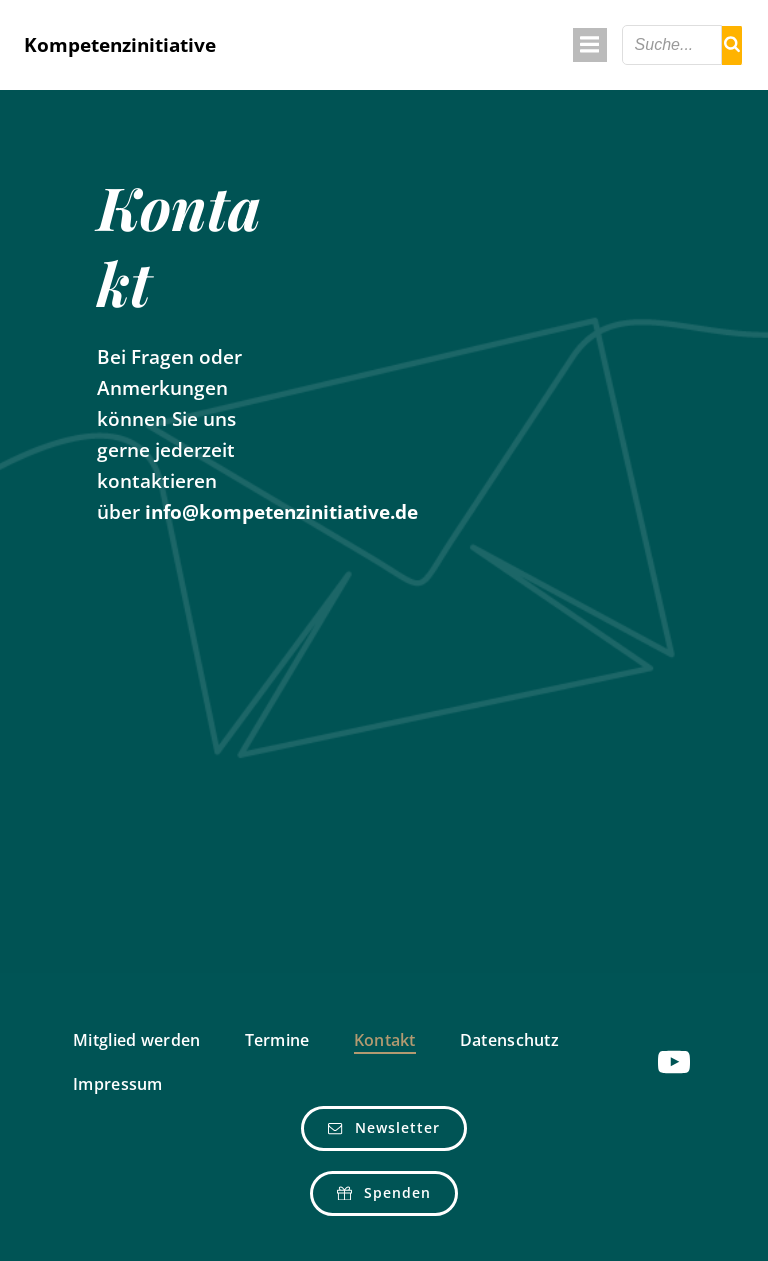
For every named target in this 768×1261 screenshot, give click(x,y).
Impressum (118, 1084)
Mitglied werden (137, 1040)
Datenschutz (509, 1040)
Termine (277, 1040)
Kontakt (385, 1040)
